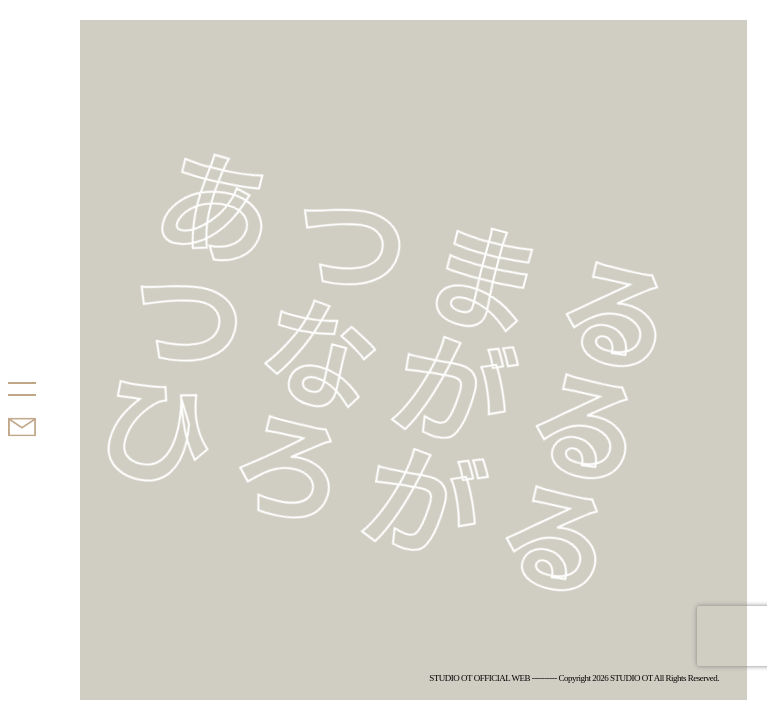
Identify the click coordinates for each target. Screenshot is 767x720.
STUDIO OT (48, 314)
